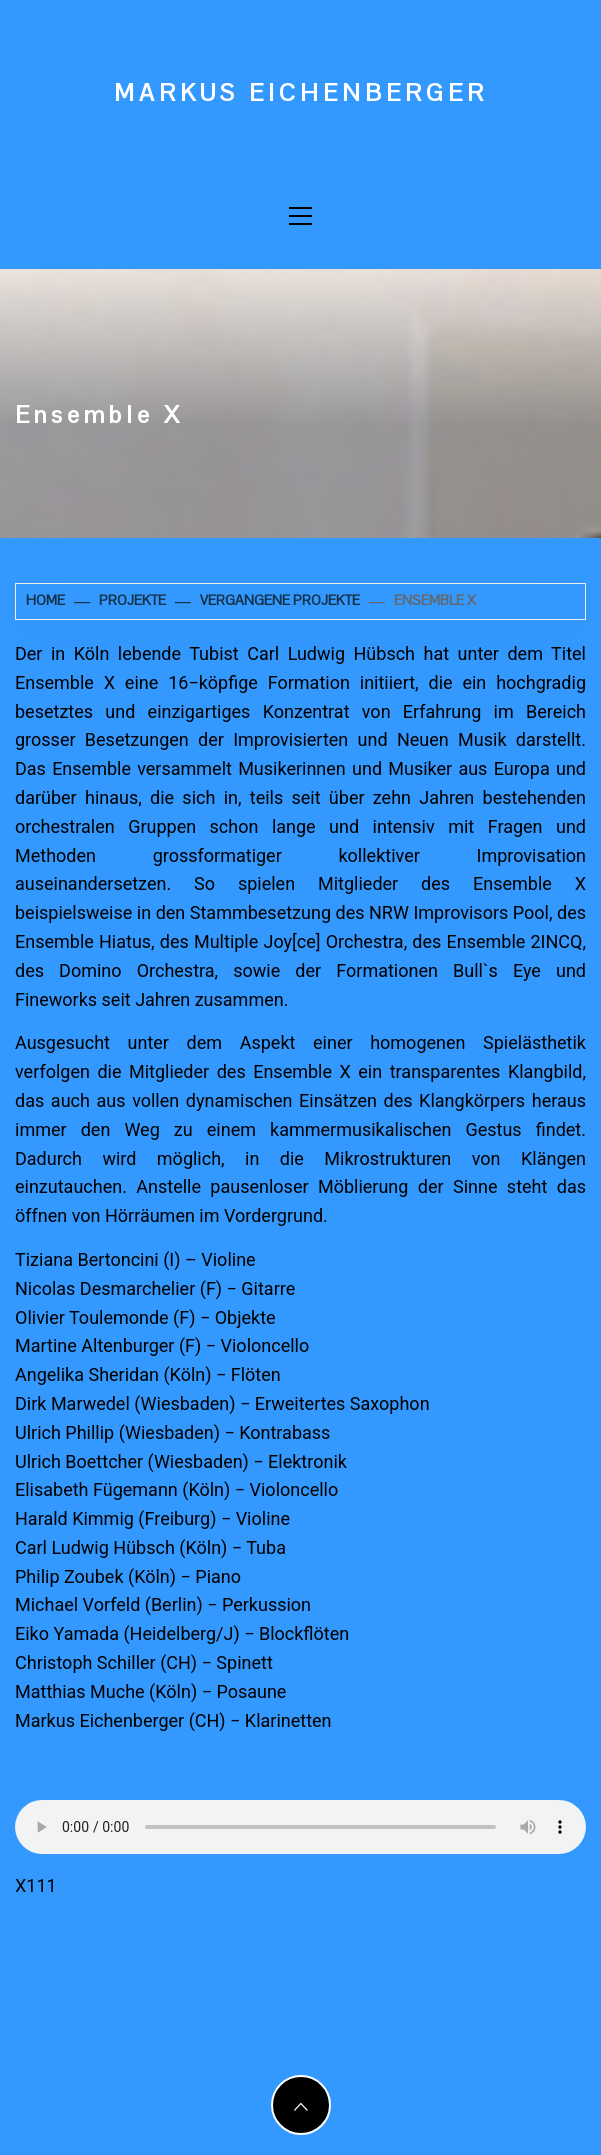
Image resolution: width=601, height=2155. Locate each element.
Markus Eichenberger (301, 92)
